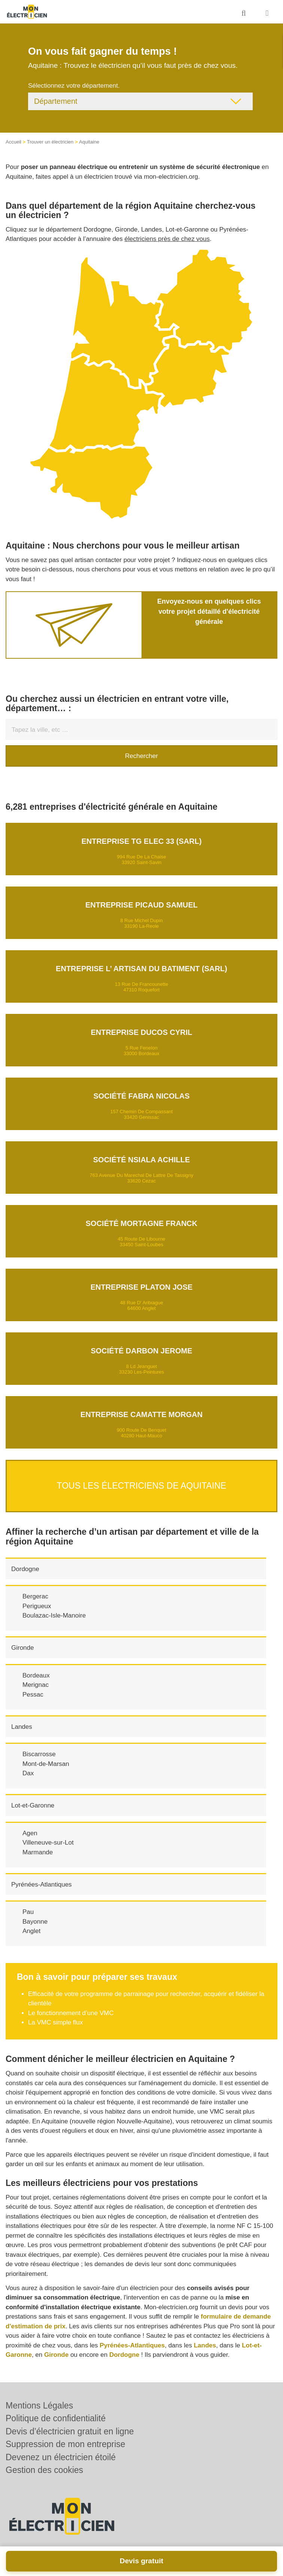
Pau (28, 1911)
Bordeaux (36, 1675)
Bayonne (35, 1921)
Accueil (13, 142)
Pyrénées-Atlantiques (41, 1884)
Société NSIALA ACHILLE (141, 1160)
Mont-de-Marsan (45, 1763)
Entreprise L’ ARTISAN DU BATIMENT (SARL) (141, 968)
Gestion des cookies (44, 2470)
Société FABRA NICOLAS (141, 1096)
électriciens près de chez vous (167, 238)
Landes (21, 1726)
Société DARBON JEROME (141, 1351)
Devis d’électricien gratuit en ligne (70, 2431)
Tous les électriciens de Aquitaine (141, 1486)
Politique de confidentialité (56, 2418)
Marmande (37, 1852)
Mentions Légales (39, 2405)
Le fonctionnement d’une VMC (71, 2013)
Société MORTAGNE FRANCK (142, 1223)
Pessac (32, 1694)
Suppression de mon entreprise (65, 2444)
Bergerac (35, 1596)
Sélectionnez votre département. (74, 85)
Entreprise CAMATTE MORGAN (141, 1414)
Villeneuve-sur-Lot (48, 1842)
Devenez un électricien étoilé (61, 2457)
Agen (29, 1833)
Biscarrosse (39, 1754)
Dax (28, 1773)
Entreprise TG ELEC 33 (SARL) (141, 841)
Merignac (35, 1684)
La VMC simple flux (55, 2022)
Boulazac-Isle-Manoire (54, 1615)
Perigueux (36, 1606)
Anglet (31, 1931)
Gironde (22, 1647)
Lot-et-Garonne (32, 1805)
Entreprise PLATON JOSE (142, 1287)
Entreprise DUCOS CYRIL (141, 1032)
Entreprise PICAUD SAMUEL (141, 905)
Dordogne (25, 1569)
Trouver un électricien (50, 142)
